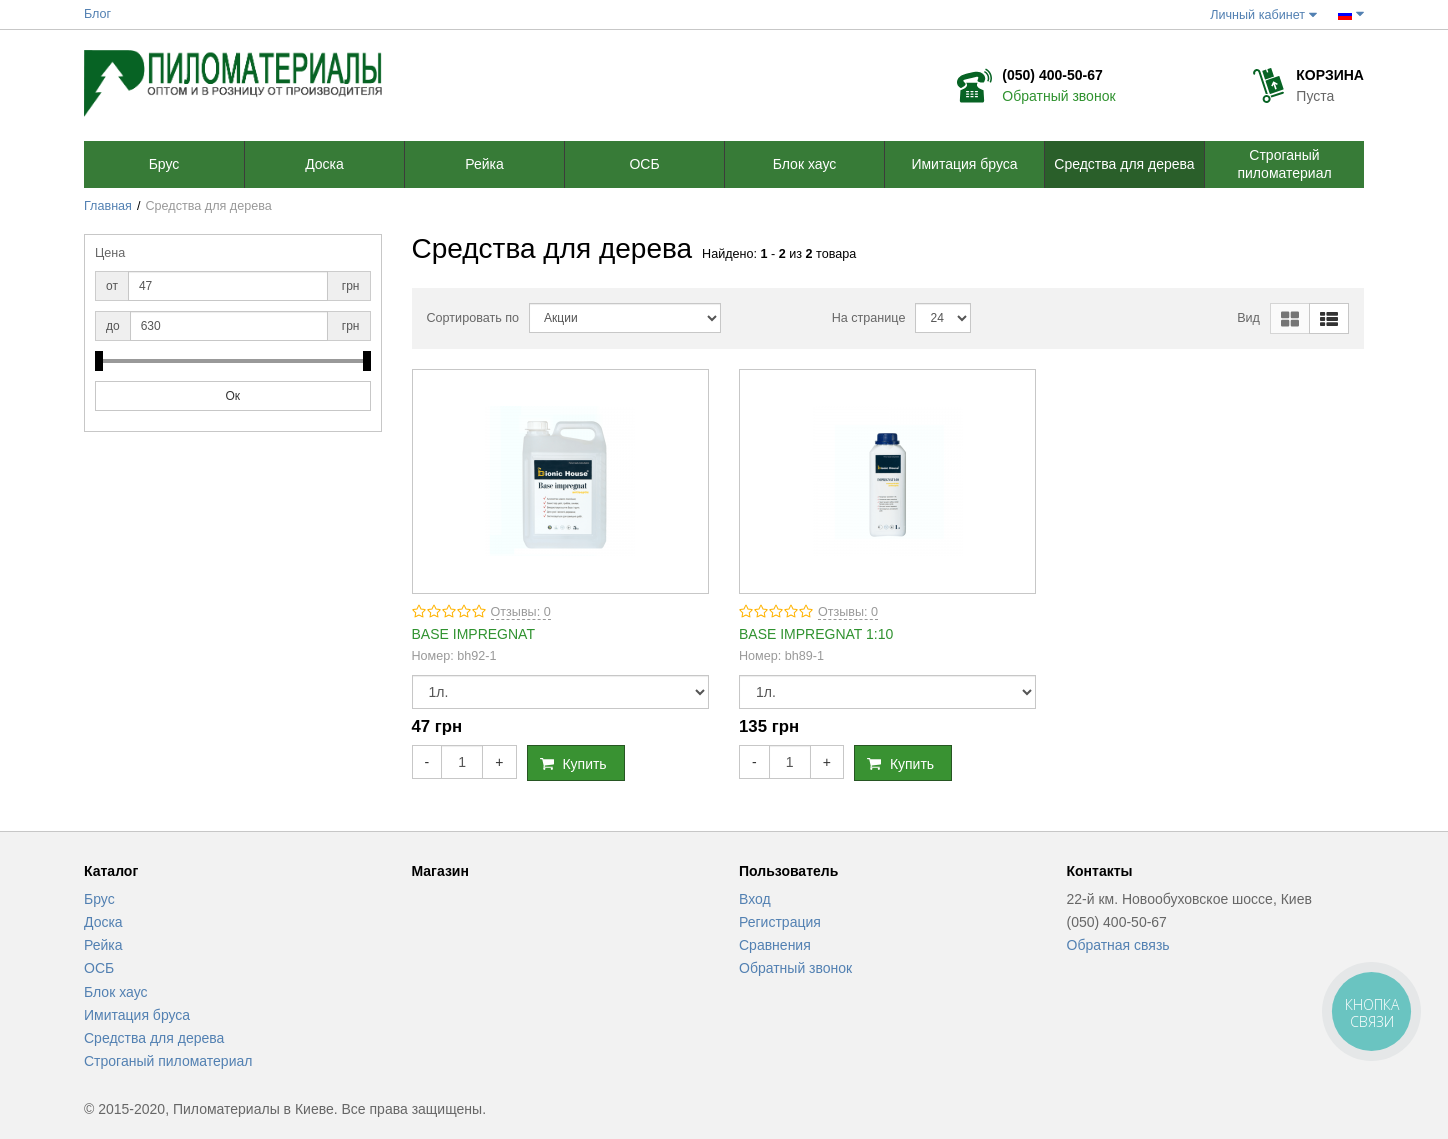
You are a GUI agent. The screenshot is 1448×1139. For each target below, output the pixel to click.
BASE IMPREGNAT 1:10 (816, 634)
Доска (103, 922)
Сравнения (775, 945)
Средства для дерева (154, 1038)
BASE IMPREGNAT (473, 634)
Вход (755, 899)
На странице (869, 318)
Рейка (103, 945)
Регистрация (780, 922)
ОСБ (99, 968)
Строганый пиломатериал (168, 1061)
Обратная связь (1118, 945)
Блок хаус (115, 992)
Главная (108, 206)
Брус (99, 899)
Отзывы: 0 (521, 612)
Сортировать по (473, 318)
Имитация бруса (137, 1015)
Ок (232, 396)
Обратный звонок (1058, 96)
